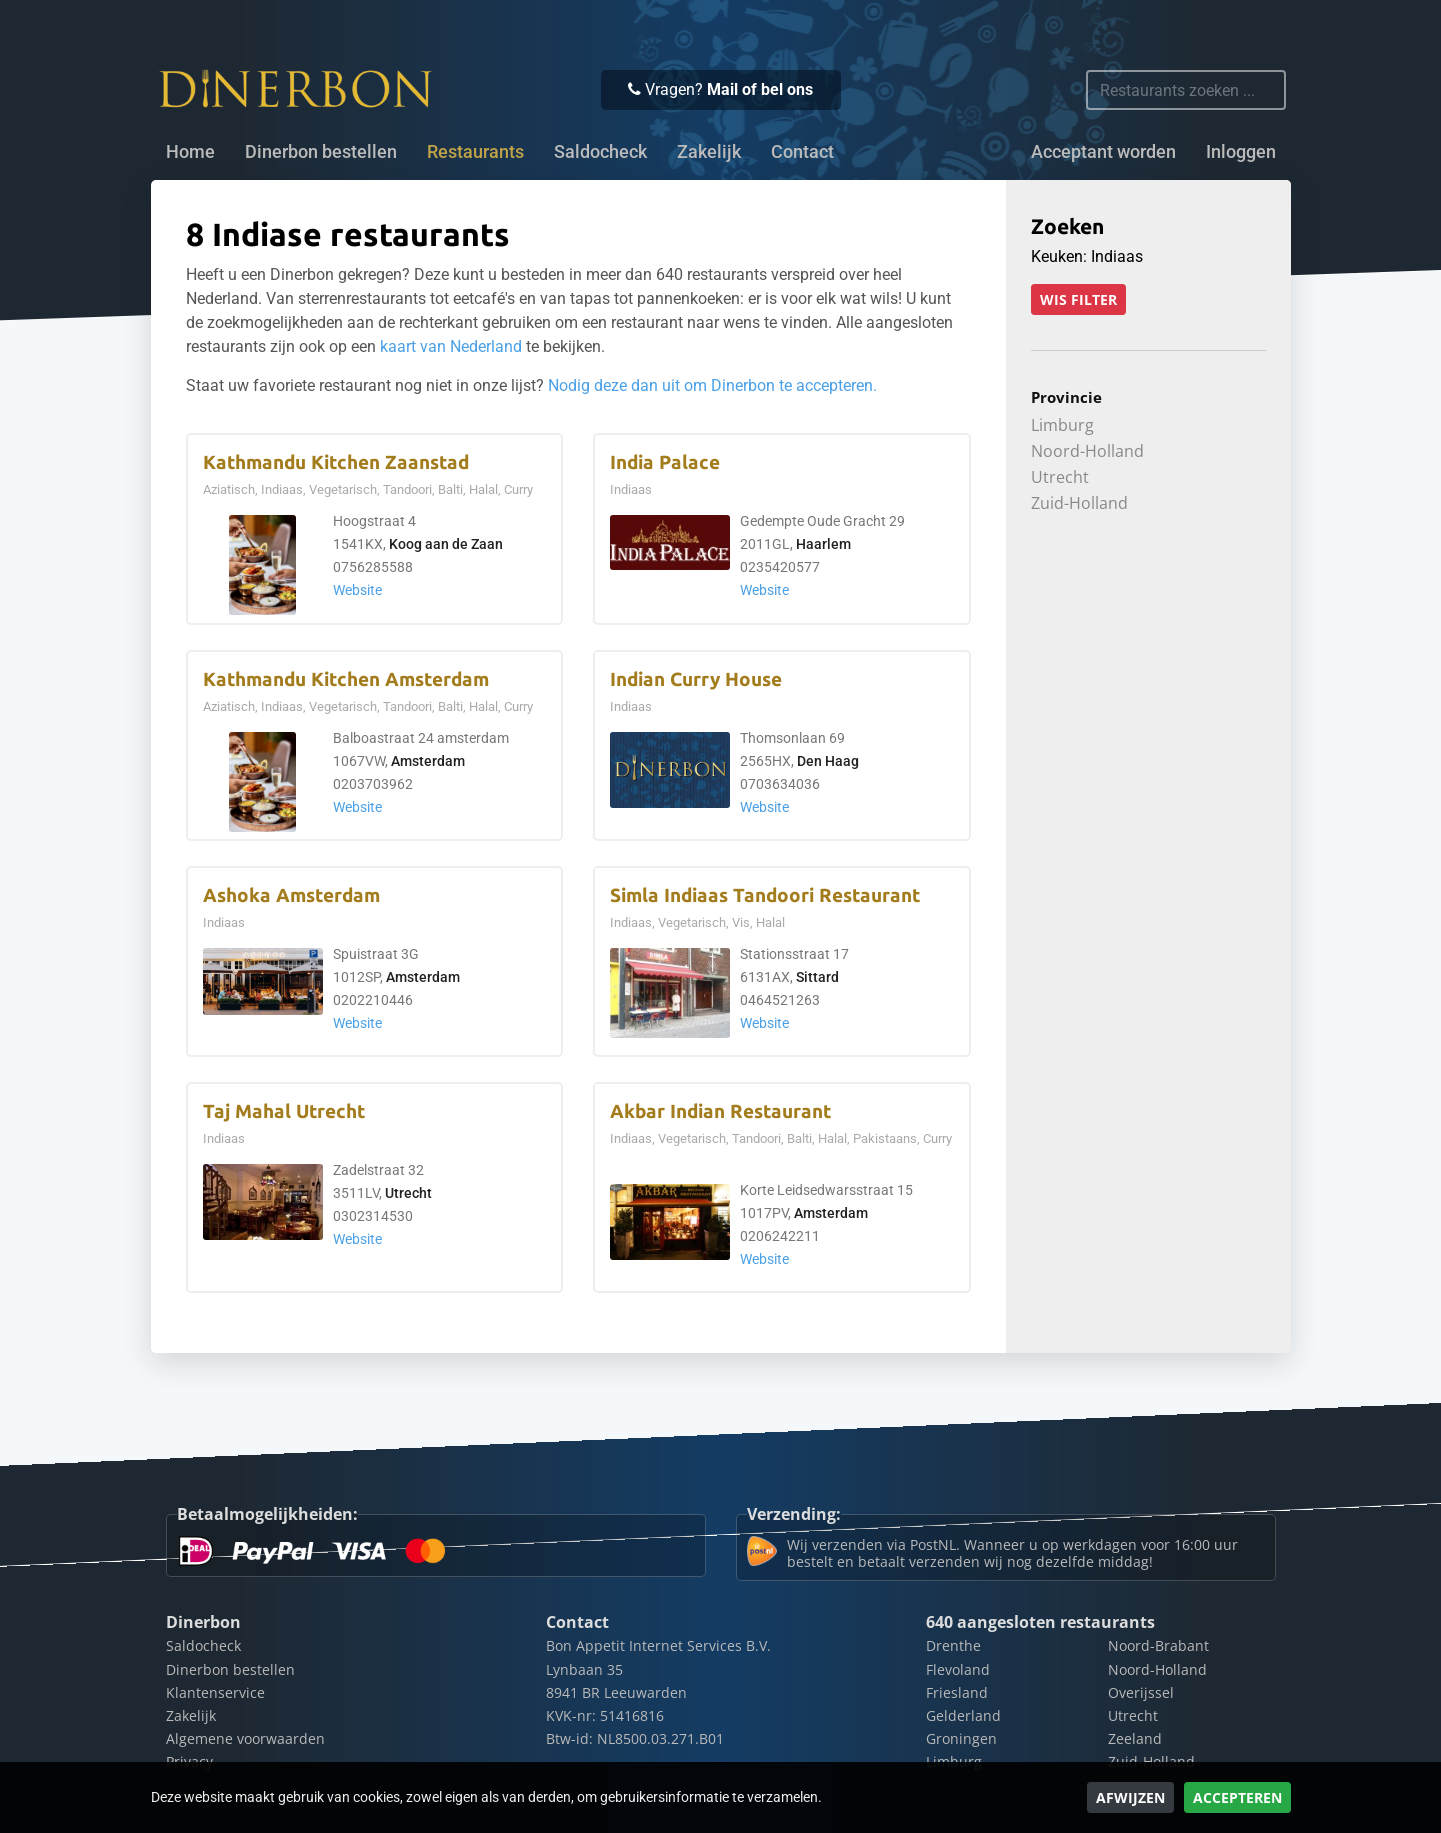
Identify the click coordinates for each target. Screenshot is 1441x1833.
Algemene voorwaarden (245, 1738)
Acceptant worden (1103, 152)
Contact (802, 152)
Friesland (957, 1692)
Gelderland (963, 1715)
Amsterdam (428, 761)
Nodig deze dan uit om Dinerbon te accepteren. (712, 385)
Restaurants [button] (475, 152)
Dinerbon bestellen (321, 152)
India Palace (665, 462)
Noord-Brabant (1158, 1645)
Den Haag (828, 761)
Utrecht (408, 1193)
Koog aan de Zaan (446, 544)
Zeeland (1135, 1738)
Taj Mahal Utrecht (284, 1111)
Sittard (817, 977)
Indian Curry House (696, 679)
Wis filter (1078, 299)
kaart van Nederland (451, 346)
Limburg (1062, 425)
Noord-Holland (1087, 451)
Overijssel (1141, 1692)
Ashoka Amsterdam (291, 895)
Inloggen (1241, 152)
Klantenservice (215, 1692)
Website (357, 590)
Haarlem (823, 544)
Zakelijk (709, 152)
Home (190, 152)
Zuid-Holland (1079, 503)
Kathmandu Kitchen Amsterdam (346, 679)
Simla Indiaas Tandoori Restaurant (765, 895)
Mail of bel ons (760, 89)
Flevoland (958, 1669)
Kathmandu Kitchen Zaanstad (336, 462)
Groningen (961, 1738)
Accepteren (1237, 1797)
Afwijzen (1130, 1797)
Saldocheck (600, 152)
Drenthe (953, 1645)
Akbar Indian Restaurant (720, 1111)
